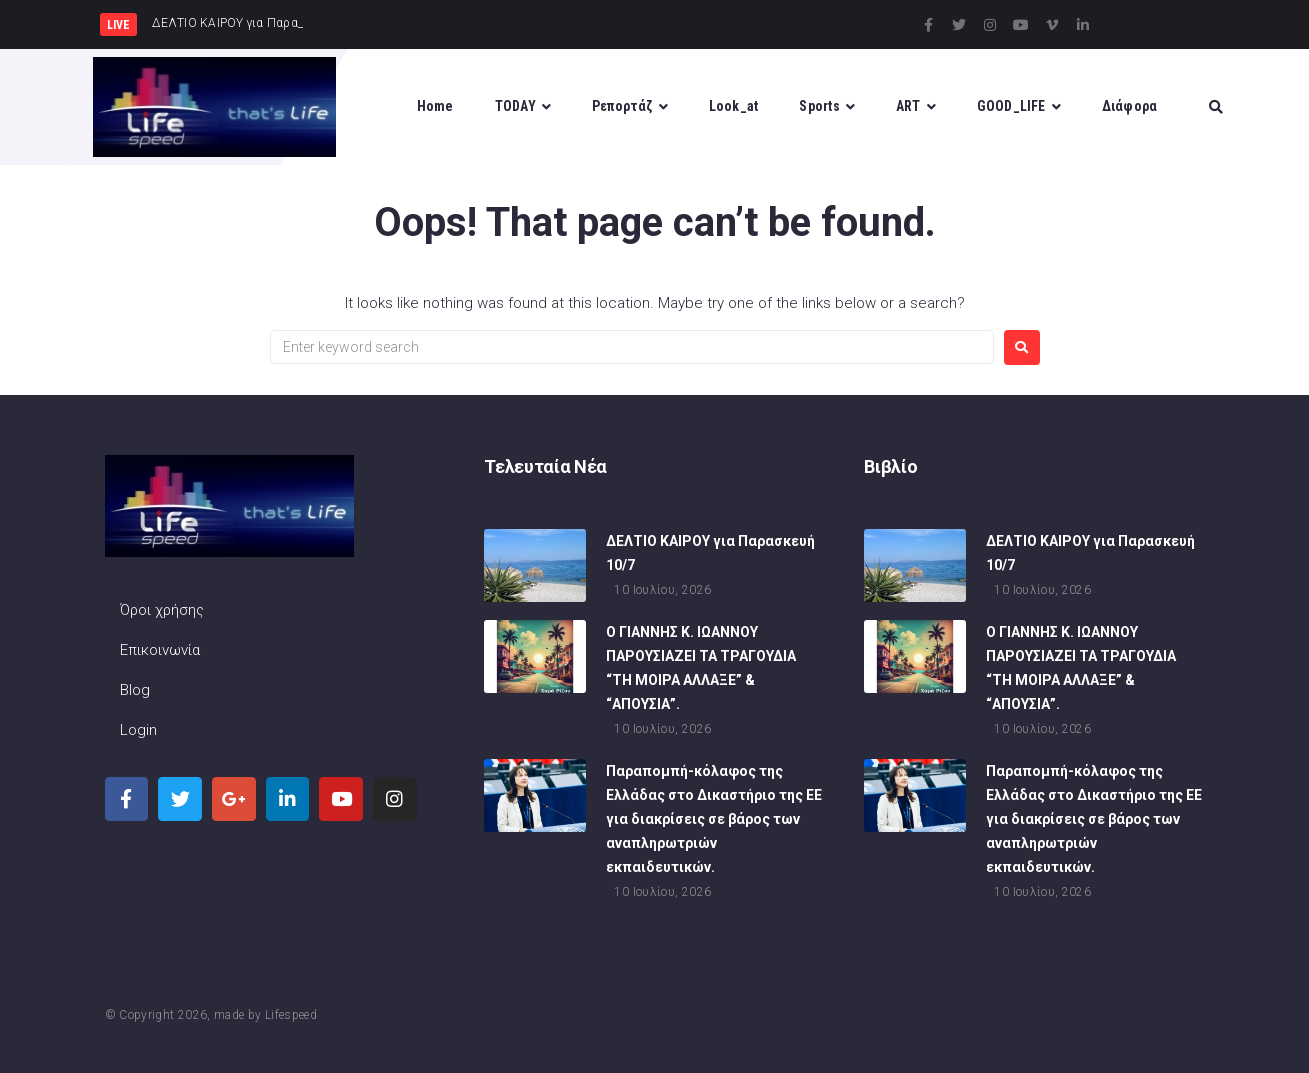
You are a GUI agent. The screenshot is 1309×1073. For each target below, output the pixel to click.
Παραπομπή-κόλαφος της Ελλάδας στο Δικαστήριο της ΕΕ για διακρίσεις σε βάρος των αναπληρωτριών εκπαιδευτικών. (714, 822)
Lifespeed (291, 1015)
